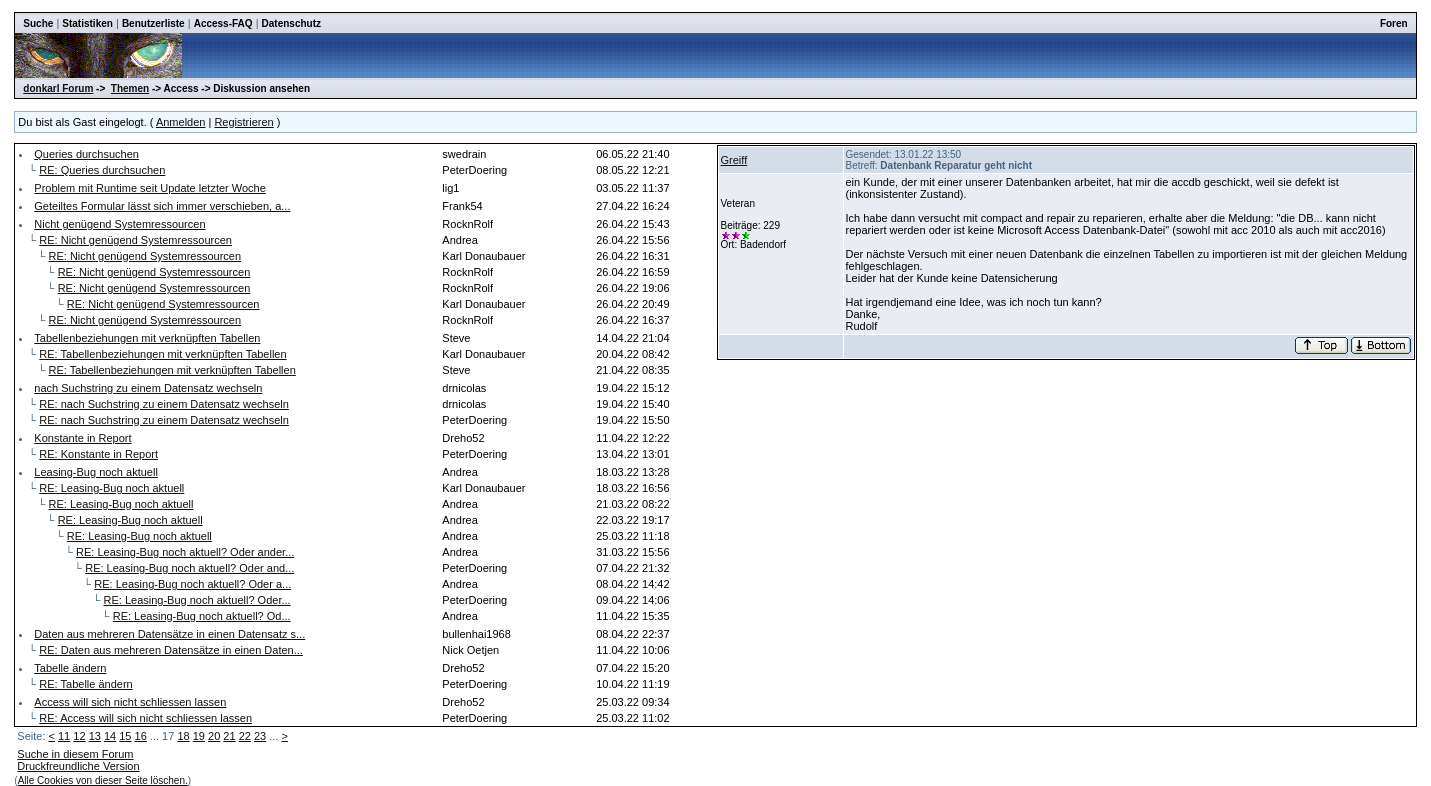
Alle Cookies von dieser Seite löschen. (103, 780)
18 (183, 736)
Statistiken (87, 23)
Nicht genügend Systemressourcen (119, 224)
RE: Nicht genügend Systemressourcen (135, 240)
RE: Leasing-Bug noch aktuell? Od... (202, 616)
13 (95, 736)
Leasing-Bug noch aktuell (96, 472)
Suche (38, 23)
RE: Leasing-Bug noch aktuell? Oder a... (192, 584)
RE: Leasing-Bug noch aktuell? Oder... (197, 600)
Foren (1394, 23)
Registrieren (243, 122)
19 (199, 736)
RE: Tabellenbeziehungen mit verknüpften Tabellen (162, 354)
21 (229, 736)
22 (245, 736)
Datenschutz (291, 23)
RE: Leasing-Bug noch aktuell (111, 488)
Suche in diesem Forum (75, 754)
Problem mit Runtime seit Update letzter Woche (150, 188)
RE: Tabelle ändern (85, 684)
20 (214, 736)
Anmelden (181, 122)
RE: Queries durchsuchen (102, 170)
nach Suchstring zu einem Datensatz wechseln (148, 388)
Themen (130, 88)
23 (260, 736)
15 (125, 736)
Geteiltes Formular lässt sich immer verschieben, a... (162, 206)
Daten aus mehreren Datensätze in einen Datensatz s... (169, 634)
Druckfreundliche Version (78, 766)
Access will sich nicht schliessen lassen (130, 702)
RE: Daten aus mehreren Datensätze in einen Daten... (171, 650)
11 (64, 736)
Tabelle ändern (70, 668)
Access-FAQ (223, 23)
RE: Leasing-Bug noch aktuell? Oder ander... (185, 552)
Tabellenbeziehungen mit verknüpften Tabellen (147, 338)
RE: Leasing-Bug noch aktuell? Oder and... (189, 568)
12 (79, 736)
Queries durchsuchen (86, 154)
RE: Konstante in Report (98, 454)
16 (141, 736)
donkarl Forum (58, 88)
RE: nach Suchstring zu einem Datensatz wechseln (163, 404)
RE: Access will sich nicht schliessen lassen (145, 718)
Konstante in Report (82, 438)
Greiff (734, 160)
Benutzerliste (153, 23)
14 (110, 736)
